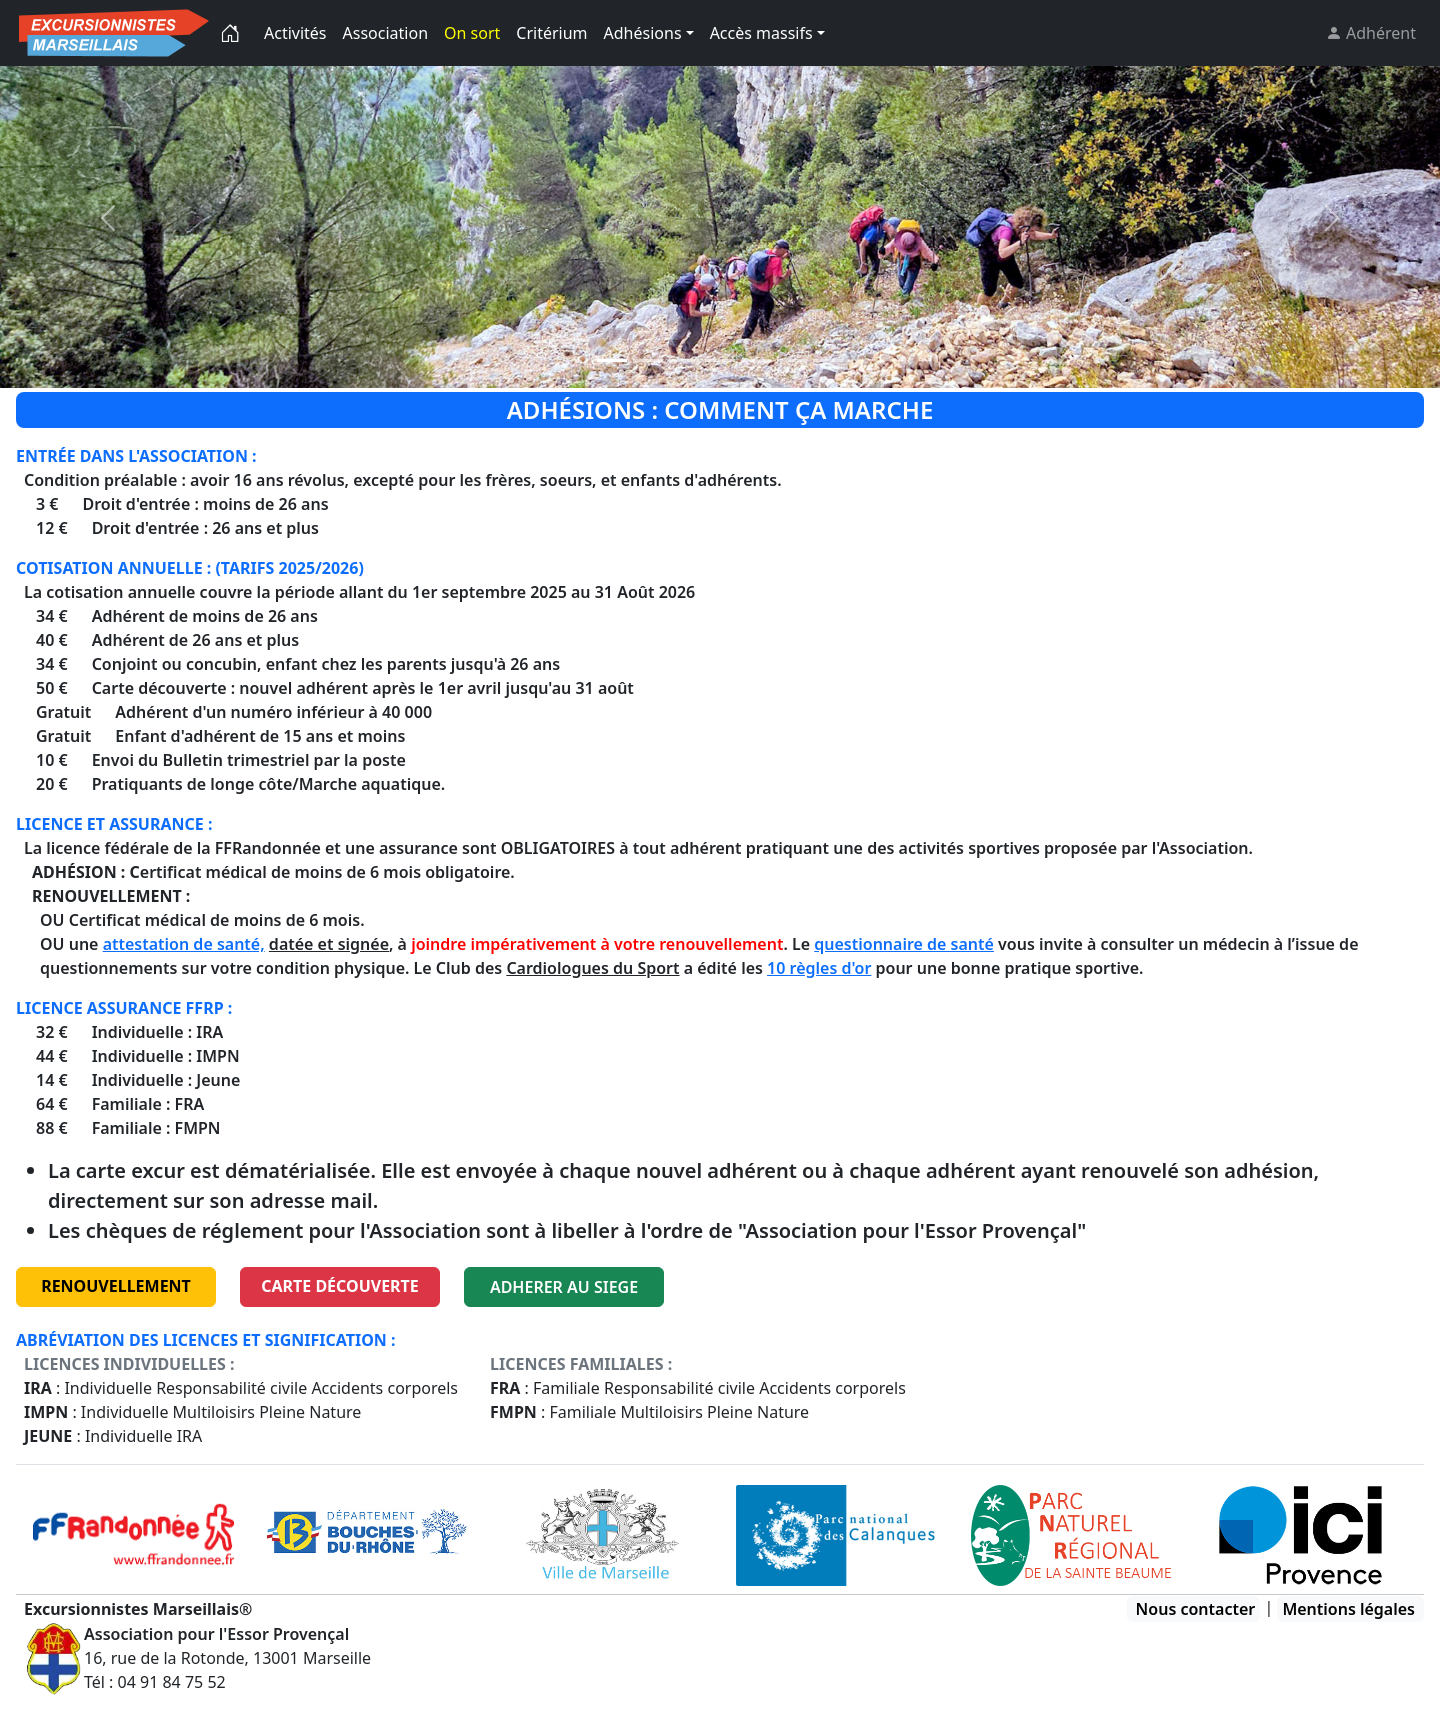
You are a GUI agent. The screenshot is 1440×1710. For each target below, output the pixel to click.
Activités (295, 33)
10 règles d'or (819, 968)
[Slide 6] (828, 360)
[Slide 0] (612, 360)
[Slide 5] (792, 360)
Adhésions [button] (643, 33)
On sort (472, 33)
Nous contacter (1196, 1609)
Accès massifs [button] (761, 33)
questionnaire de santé (904, 944)
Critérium (551, 33)
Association (386, 33)
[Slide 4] (756, 360)
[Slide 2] (684, 360)
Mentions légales (1348, 1609)
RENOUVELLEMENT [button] (116, 1286)
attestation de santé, (184, 944)
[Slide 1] (648, 360)
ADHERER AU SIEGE (564, 1287)
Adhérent (1379, 33)
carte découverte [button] (340, 1286)
